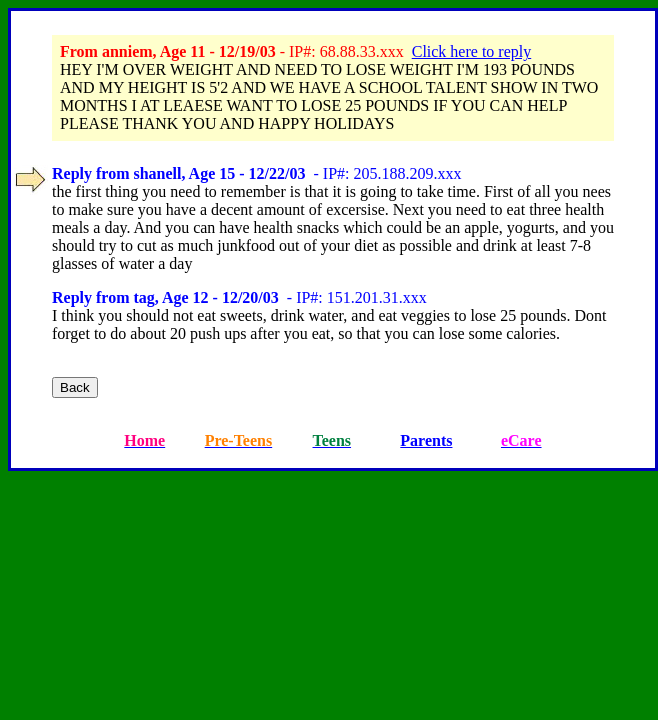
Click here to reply (472, 51)
